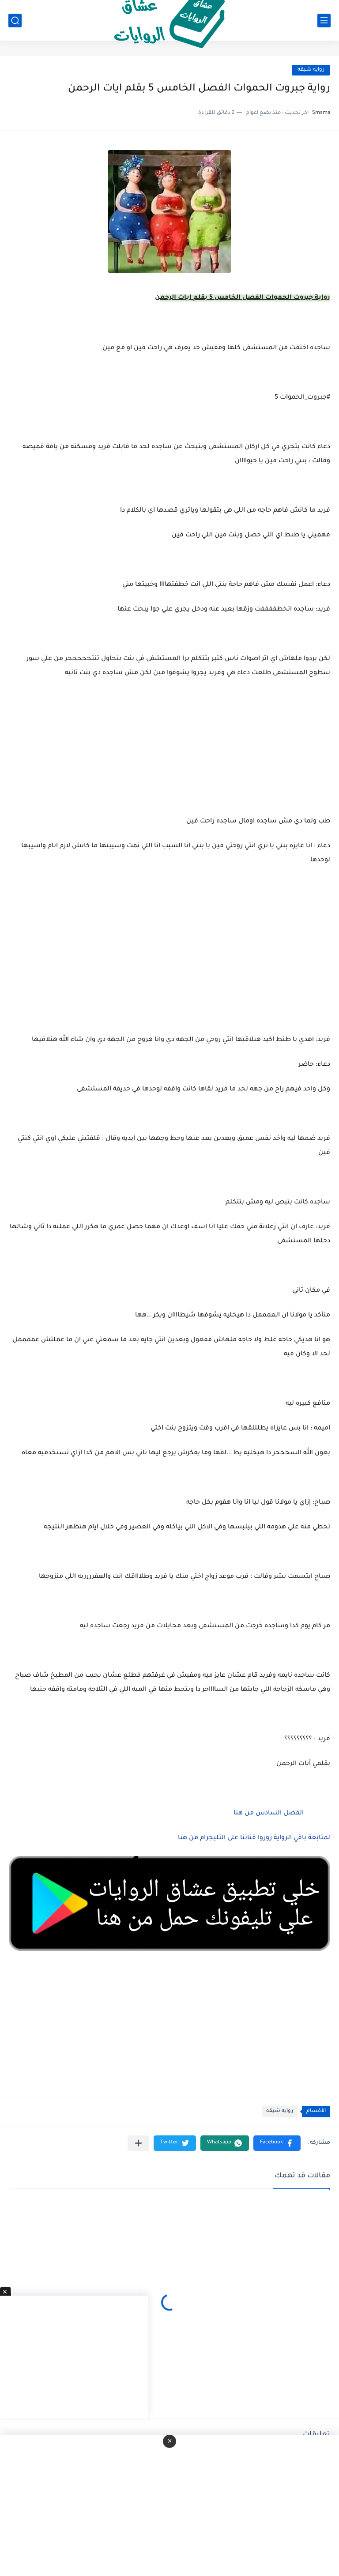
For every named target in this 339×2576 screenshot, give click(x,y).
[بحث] (15, 20)
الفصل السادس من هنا (269, 1813)
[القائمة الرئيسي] (324, 20)
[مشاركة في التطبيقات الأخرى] (138, 2143)
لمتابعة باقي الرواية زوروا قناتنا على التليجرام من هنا (254, 1838)
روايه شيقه (311, 70)
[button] (277, 2143)
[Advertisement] (169, 960)
